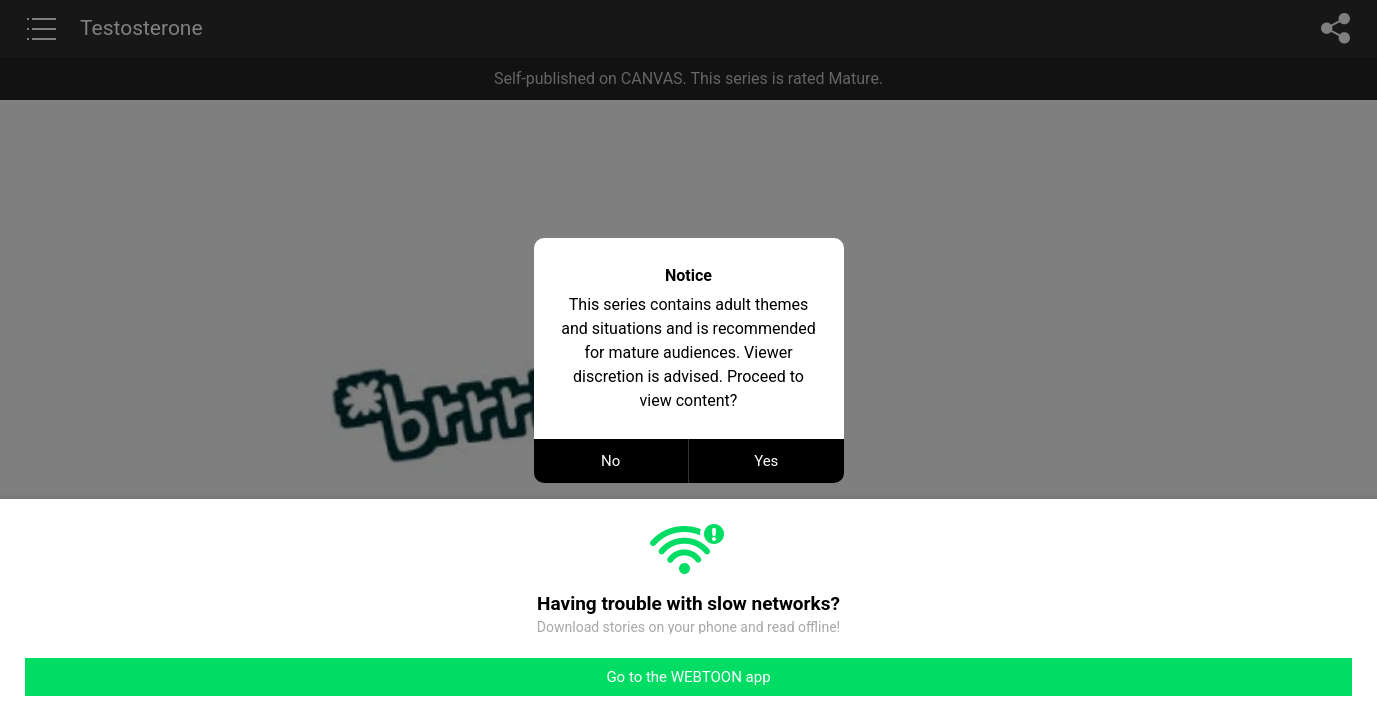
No (610, 461)
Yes (766, 461)
